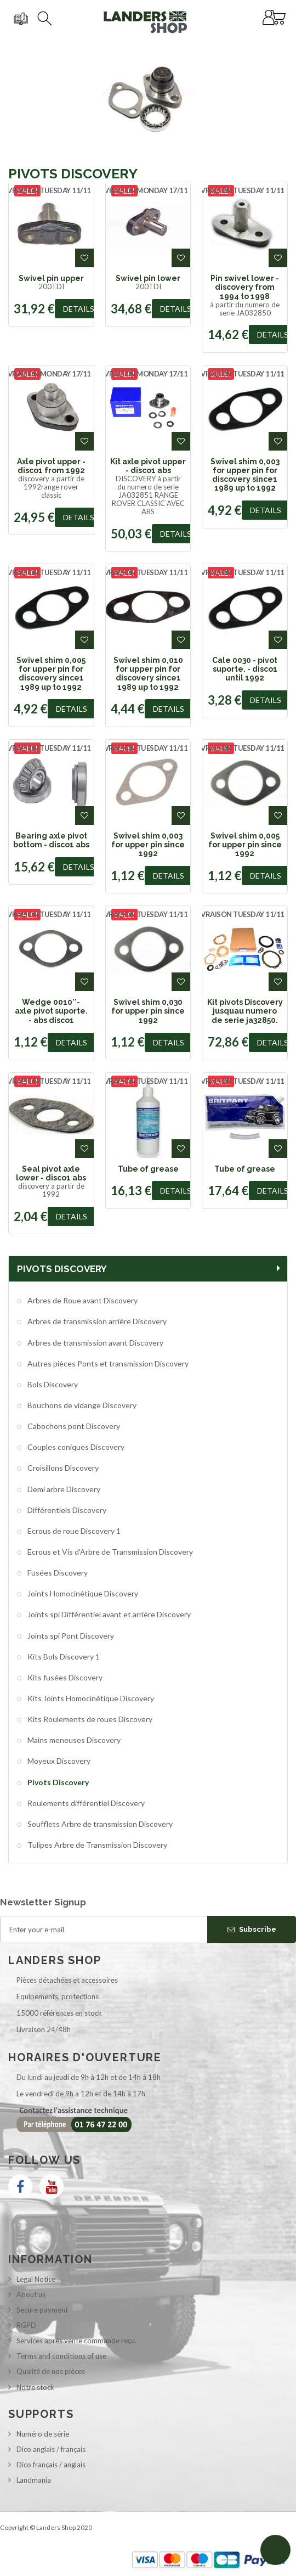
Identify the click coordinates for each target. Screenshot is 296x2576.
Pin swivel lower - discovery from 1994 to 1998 (244, 287)
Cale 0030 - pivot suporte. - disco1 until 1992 (244, 669)
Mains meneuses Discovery (73, 1740)
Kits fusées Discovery (64, 1677)
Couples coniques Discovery (75, 1447)
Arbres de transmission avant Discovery (94, 1342)
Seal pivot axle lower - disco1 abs (51, 1173)
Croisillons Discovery (62, 1467)
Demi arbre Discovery (63, 1489)
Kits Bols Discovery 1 (63, 1656)
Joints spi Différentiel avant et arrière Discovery (108, 1614)
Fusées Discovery (57, 1572)
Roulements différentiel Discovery (85, 1803)
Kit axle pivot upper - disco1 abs (148, 466)
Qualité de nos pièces (50, 2371)
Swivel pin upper (51, 278)
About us (30, 2294)
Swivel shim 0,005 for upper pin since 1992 (245, 844)
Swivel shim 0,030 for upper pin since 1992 (148, 1011)
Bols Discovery (52, 1384)
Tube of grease (148, 1169)
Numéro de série (42, 2433)
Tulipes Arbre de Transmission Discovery (96, 1844)
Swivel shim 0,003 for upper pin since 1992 (148, 844)
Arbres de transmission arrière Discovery (96, 1321)
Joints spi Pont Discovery (70, 1635)
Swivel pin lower (148, 278)
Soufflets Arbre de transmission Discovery (99, 1824)
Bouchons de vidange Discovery (81, 1405)
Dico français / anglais (51, 2464)
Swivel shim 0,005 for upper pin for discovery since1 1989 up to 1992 (51, 673)
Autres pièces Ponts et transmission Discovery (107, 1363)
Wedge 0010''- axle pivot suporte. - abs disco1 (51, 1011)
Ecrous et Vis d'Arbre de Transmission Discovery (109, 1551)
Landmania (33, 2480)
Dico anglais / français (51, 2449)
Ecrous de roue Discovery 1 (73, 1531)
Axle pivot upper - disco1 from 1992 (51, 466)
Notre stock (35, 2387)
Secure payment (42, 2309)
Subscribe (251, 1929)
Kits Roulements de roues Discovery (89, 1719)
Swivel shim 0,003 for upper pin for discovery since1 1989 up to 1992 (245, 475)
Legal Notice (35, 2279)
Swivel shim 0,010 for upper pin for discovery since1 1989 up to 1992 (148, 673)
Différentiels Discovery (66, 1510)
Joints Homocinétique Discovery (82, 1593)
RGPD (26, 2325)
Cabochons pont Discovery (73, 1426)
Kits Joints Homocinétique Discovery (90, 1698)
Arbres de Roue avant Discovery (82, 1300)
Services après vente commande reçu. (76, 2340)
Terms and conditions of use (61, 2356)
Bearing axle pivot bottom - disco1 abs (51, 840)
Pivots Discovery (57, 1782)
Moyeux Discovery (58, 1760)
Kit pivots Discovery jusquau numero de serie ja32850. (245, 1011)
